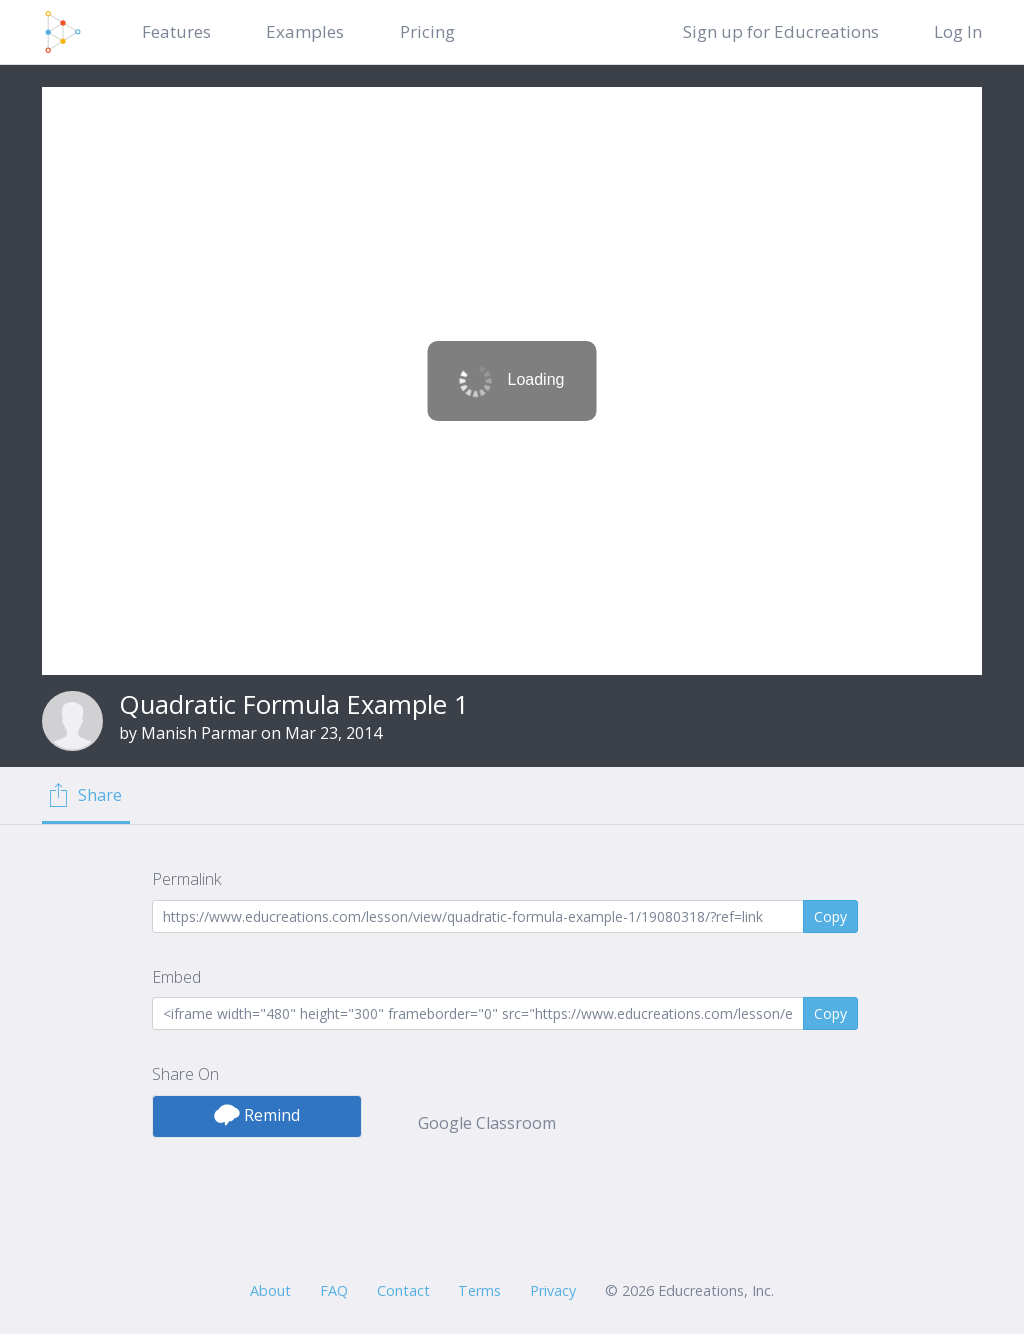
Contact (403, 1290)
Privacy (553, 1290)
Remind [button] (257, 1115)
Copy (830, 916)
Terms (479, 1290)
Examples (305, 31)
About (270, 1290)
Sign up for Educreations (781, 31)
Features (176, 31)
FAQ (334, 1290)
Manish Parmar (199, 733)
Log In (958, 31)
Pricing (427, 31)
